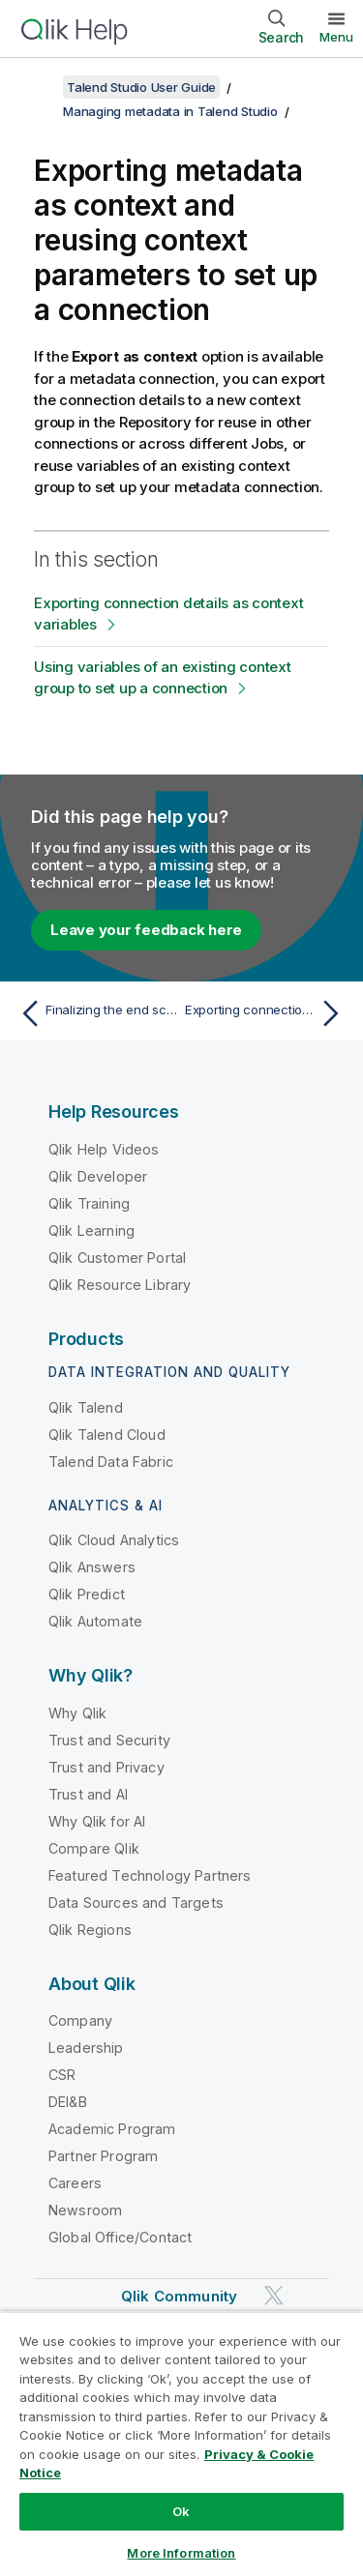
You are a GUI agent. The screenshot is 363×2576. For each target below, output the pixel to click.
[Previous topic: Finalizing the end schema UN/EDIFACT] (96, 1013)
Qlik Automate (95, 1621)
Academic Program (112, 2129)
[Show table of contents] (38, 87)
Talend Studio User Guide (141, 87)
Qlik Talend (85, 1407)
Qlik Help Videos (104, 1149)
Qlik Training (89, 1203)
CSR (62, 2074)
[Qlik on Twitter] (273, 2296)
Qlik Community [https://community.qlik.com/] (179, 2296)
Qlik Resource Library (119, 1284)
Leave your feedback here (146, 930)
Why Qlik (77, 1713)
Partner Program (103, 2156)
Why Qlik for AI (96, 1821)
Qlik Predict (86, 1594)
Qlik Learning (91, 1230)
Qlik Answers (92, 1567)
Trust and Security (109, 1740)
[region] (181, 2443)
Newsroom (85, 2210)
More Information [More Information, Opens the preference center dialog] (181, 2553)
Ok (181, 2511)
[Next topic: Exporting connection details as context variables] (266, 1013)
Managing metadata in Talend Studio (170, 111)
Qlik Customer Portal (117, 1257)
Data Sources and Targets (136, 1902)
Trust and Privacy (106, 1767)
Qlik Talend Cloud (107, 1434)
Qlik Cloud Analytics (113, 1540)
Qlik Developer (97, 1176)
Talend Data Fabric (110, 1461)
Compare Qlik (93, 1848)
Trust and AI (88, 1794)
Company (80, 2020)
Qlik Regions (90, 1929)
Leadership (86, 2047)
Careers (75, 2183)
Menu (336, 36)
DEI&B (67, 2101)
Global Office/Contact (120, 2237)
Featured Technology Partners (149, 1875)
